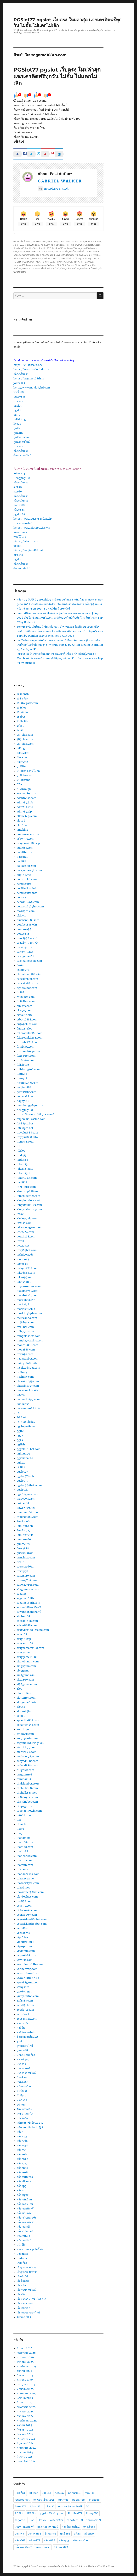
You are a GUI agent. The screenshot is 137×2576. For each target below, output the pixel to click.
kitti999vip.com (27, 1218)
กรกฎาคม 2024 (26, 2438)
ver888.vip (23, 1928)
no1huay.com (58, 244)
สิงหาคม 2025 (25, 2379)
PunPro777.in (75, 261)
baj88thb (22, 861)
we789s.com (25, 1959)
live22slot (23, 1245)
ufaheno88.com (27, 1855)
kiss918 (18, 554)
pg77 (20, 1435)
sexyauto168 (25, 1643)
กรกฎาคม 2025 (26, 2384)
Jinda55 (22, 1155)
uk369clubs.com (27, 1896)
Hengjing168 (21, 478)
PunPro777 (45, 248)
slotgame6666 (26, 1702)
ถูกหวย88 (22, 2050)
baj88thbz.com (26, 865)
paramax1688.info (28, 1408)
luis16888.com (26, 1272)
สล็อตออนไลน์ (48, 255)
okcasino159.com (28, 1381)
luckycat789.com (27, 1268)
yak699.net (24, 1991)
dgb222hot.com (27, 987)
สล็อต (38, 255)
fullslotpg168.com (28, 1069)
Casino (74, 241)
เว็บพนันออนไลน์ (82, 255)
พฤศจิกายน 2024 (27, 2420)
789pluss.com (25, 743)
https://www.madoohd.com (31, 369)
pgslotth (22, 1489)
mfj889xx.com (26, 1322)
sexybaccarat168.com (24, 251)
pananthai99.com (28, 1399)
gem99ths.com (26, 1091)
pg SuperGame (26, 1426)
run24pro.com (26, 1575)
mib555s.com (25, 1331)
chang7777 (23, 969)
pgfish (21, 1444)
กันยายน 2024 (25, 2429)
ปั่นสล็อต (22, 2077)
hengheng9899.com (30, 1105)
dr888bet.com (26, 996)
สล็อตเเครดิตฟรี (25, 2222)
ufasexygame (25, 1878)
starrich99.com (26, 1747)
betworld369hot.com (30, 906)
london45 (23, 1259)
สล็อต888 (19, 509)
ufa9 (20, 1833)
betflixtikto (24, 883)
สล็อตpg (21, 2186)
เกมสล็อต (22, 2262)
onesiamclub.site (27, 1390)
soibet (21, 1715)
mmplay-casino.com (30, 1340)
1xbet (20, 725)
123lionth (23, 694)
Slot (39, 251)
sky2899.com (25, 1679)
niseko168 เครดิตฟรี (70, 2506)
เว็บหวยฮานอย (25, 2303)
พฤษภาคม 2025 (26, 2393)
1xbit (20, 730)
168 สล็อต (22, 698)
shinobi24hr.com (28, 1661)
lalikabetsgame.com (29, 1227)
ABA (44, 241)
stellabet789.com (28, 1756)
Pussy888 (72, 248)
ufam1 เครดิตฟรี (24, 2526)
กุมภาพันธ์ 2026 (26, 2352)
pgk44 (21, 1462)
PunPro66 (18, 248)
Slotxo (57, 251)
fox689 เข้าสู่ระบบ (44, 2499)
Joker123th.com (31, 244)
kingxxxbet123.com (29, 1204)
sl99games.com (27, 1684)
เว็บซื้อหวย (23, 2280)
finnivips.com (25, 1046)
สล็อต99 (89, 2533)
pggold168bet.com (28, 1449)
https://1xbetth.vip (25, 541)
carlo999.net (25, 951)
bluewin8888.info (28, 920)
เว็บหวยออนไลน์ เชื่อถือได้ (31, 2299)
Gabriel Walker (60, 181)
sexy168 (22, 1634)
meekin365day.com (29, 1313)
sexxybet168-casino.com (33, 1629)
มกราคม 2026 (25, 2357)
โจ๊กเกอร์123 (24, 2317)
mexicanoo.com (27, 1317)
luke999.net (25, 1277)
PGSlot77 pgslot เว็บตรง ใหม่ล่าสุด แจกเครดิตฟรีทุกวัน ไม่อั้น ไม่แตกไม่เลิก (57, 76)
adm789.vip (24, 811)
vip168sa (22, 1937)
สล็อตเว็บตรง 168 (27, 2217)
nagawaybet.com (27, 1358)
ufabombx (23, 1837)
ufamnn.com (25, 1865)
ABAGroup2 (53, 241)
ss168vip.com (25, 1733)
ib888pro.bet (25, 1123)
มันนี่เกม (21, 2095)
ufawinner (23, 1887)
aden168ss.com (26, 798)
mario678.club (26, 1308)
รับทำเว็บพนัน (24, 2109)
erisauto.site (25, 1015)
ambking (22, 829)
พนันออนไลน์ (28, 255)
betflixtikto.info (27, 888)
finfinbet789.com (28, 1042)
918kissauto (24, 775)
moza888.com (26, 1349)
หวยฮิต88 (22, 2253)
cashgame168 (25, 956)
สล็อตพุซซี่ (23, 2195)
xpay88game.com (28, 1982)
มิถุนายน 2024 (25, 2443)
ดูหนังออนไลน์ (21, 437)
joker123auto (25, 1168)
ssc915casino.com (28, 1738)
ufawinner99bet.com (30, 1892)
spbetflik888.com (28, 1720)
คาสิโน (65, 251)
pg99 (16, 414)
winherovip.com (27, 1969)
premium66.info (27, 1512)
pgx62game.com (27, 1494)
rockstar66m (25, 1566)
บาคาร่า (88, 251)
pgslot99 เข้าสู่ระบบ (52, 2513)
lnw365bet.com (27, 1250)
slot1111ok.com (26, 1697)
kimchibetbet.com (28, 1195)
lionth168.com (26, 1236)
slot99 (17, 487)
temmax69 (24, 1779)
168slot (21, 707)
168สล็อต (22, 712)
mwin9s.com (25, 1354)
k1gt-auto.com (26, 1186)
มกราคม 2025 (25, 2411)
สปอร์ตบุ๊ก (22, 2118)
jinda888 (22, 1159)
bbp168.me (24, 874)
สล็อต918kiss (25, 2176)
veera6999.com (27, 1914)
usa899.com (24, 1901)
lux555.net (24, 1281)
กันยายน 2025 (25, 2375)
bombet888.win (27, 924)
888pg (21, 748)
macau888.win (26, 1299)
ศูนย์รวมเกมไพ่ (25, 2113)
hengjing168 (25, 1110)
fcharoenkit (22, 2499)
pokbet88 (23, 1503)
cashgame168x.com (29, 960)
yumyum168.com (28, 1996)
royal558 (22, 1571)
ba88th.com (24, 852)
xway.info (23, 1987)
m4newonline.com (29, 1286)
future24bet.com (27, 1082)
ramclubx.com (26, 1557)
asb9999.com (25, 838)
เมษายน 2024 (25, 2452)
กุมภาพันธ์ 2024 (26, 2461)
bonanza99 (24, 929)
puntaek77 (23, 1544)
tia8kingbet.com (27, 1797)
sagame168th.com (87, 248)
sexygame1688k (27, 1657)
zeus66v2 (23, 2014)
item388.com (25, 1141)
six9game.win (26, 1675)
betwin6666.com (28, 902)
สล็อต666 (23, 2158)
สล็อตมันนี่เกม (25, 2199)
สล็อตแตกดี (23, 2226)
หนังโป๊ (21, 2244)
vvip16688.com (26, 1955)
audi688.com (25, 847)
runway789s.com (28, 1580)
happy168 (23, 1100)
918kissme (23, 779)
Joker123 (17, 244)
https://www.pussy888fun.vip (32, 518)
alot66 (21, 820)
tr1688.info (24, 1815)
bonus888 (19, 505)
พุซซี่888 (18, 392)
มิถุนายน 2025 (25, 2388)
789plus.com (25, 734)
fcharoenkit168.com (29, 1033)
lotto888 (22, 1263)
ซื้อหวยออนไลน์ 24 (27, 2036)
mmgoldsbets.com (28, 1336)
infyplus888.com (27, 1132)
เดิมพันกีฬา (23, 2276)
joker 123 (19, 383)
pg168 (20, 1431)
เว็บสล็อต (22, 2294)
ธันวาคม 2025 (25, 2361)
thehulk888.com (27, 1788)
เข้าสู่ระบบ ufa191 (27, 2267)
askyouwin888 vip (28, 843)
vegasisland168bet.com (32, 1919)
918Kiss (37, 241)
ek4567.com (24, 1010)
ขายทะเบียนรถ (25, 2023)
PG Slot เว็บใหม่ (26, 1421)
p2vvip (21, 1394)
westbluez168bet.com (31, 1964)
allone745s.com (27, 816)
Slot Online (47, 251)
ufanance (23, 1869)
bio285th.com (26, 911)
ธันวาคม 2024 (25, 2416)
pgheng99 (23, 1453)
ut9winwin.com (27, 1910)
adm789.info (25, 802)
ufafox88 (22, 1851)
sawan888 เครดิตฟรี (29, 1607)
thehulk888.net (27, 1792)
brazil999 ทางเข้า (28, 938)
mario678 (23, 1304)
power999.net (26, 1507)
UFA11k (21, 1824)
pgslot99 (19, 514)
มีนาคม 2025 (24, 2402)
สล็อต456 (22, 2145)
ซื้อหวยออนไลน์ (22, 455)
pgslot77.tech (93, 244)
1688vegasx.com (27, 703)
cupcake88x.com (27, 978)
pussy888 (19, 396)
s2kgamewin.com (28, 1589)
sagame (22, 1593)
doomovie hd (21, 568)
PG (67, 244)
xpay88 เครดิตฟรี (47, 2526)
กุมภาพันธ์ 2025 (26, 2407)
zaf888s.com (25, 2000)
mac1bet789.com (27, 1290)
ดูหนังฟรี (18, 432)
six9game (23, 1670)
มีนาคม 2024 (24, 2456)
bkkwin (21, 915)
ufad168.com (25, 1842)
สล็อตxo (21, 2190)
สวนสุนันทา (23, 2235)
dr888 (20, 992)
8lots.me (22, 761)
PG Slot (73, 244)
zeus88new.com (27, 2018)
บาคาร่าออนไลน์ (38, 268)
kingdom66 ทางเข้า (29, 1200)
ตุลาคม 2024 (24, 2425)
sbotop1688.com (27, 1620)
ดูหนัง (16, 428)
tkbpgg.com (24, 1806)
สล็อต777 (22, 2163)
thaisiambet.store (28, 1783)
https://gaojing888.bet (28, 550)
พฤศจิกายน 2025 (27, 2366)
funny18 (22, 1073)
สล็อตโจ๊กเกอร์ (25, 2231)
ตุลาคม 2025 (24, 2370)
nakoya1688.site (27, 1363)
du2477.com (24, 1006)
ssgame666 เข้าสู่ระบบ (30, 1742)
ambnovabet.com (28, 834)
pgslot (17, 405)
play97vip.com (26, 1498)
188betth (22, 721)
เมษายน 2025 (25, 2398)
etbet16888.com (27, 1019)
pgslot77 (22, 1471)
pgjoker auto (25, 1458)
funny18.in (84, 241)
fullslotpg (19, 419)
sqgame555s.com (28, 1724)
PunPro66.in (31, 248)
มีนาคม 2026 (25, 2348)
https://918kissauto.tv (27, 365)
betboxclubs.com (28, 879)
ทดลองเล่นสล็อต (26, 2054)
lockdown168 (25, 1254)
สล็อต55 (21, 2149)
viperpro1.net (25, 1941)
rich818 (21, 1562)
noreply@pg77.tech (53, 188)
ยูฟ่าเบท (21, 2104)
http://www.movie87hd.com (31, 387)
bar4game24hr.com (29, 870)
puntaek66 (24, 1539)
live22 (17, 423)
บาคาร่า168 (23, 2068)
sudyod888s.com (27, 1761)
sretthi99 (23, 1729)
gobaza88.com (26, 1096)
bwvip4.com (24, 947)
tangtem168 (24, 1774)
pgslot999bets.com (29, 1485)
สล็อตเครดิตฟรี (25, 2208)
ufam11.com (24, 1860)
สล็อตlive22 (24, 2181)
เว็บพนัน (70, 255)
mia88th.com (25, 1327)
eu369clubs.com (27, 1024)
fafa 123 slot (24, 1028)
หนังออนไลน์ (24, 2240)
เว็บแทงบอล (23, 2308)
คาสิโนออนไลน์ (76, 251)
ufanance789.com (28, 1874)
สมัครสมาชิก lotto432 (30, 2122)
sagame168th (25, 1598)
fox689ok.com (26, 1055)
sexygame (23, 1652)
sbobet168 (23, 1616)
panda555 (23, 1403)
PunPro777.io (59, 248)
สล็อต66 (22, 2154)
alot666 (22, 825)
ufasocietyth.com (28, 1883)
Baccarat (65, 241)
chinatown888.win (29, 974)
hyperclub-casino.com (31, 1119)
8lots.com (23, 752)
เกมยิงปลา (60, 255)
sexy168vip (24, 1638)
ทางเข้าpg (23, 2059)
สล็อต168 (22, 2140)
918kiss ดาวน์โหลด (28, 770)
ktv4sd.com (24, 1223)
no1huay (45, 244)
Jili (92, 241)
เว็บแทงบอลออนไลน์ (28, 2312)
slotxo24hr (24, 1711)
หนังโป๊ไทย (19, 536)
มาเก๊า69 (22, 2100)
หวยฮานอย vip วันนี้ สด (30, 2249)
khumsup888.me (27, 1191)
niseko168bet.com (28, 1367)
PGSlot (81, 244)
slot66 (17, 491)
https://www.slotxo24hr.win (31, 527)
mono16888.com (27, 1345)
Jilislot (98, 241)
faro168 (89, 2492)
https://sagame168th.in (28, 378)
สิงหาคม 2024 (25, 2434)
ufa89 (20, 1828)
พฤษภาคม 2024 (26, 2447)
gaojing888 (24, 1087)
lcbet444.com (25, 1232)
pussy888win (25, 1553)
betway (21, 897)
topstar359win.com (29, 1810)
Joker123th (66, 258)
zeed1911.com (25, 2005)
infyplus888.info (27, 1137)
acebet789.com (26, 793)
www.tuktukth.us (28, 1973)
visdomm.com (26, 1950)
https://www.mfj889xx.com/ (35, 1114)
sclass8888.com (27, 1625)
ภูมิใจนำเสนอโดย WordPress (100, 2566)
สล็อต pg (22, 2136)
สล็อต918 (22, 2172)
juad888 (22, 1182)
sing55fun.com (26, 1666)
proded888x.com (27, 1516)
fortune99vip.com (28, 1051)
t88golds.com (25, 1770)
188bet (21, 716)
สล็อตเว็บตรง (20, 374)
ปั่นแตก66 (23, 2082)
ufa (19, 1819)
